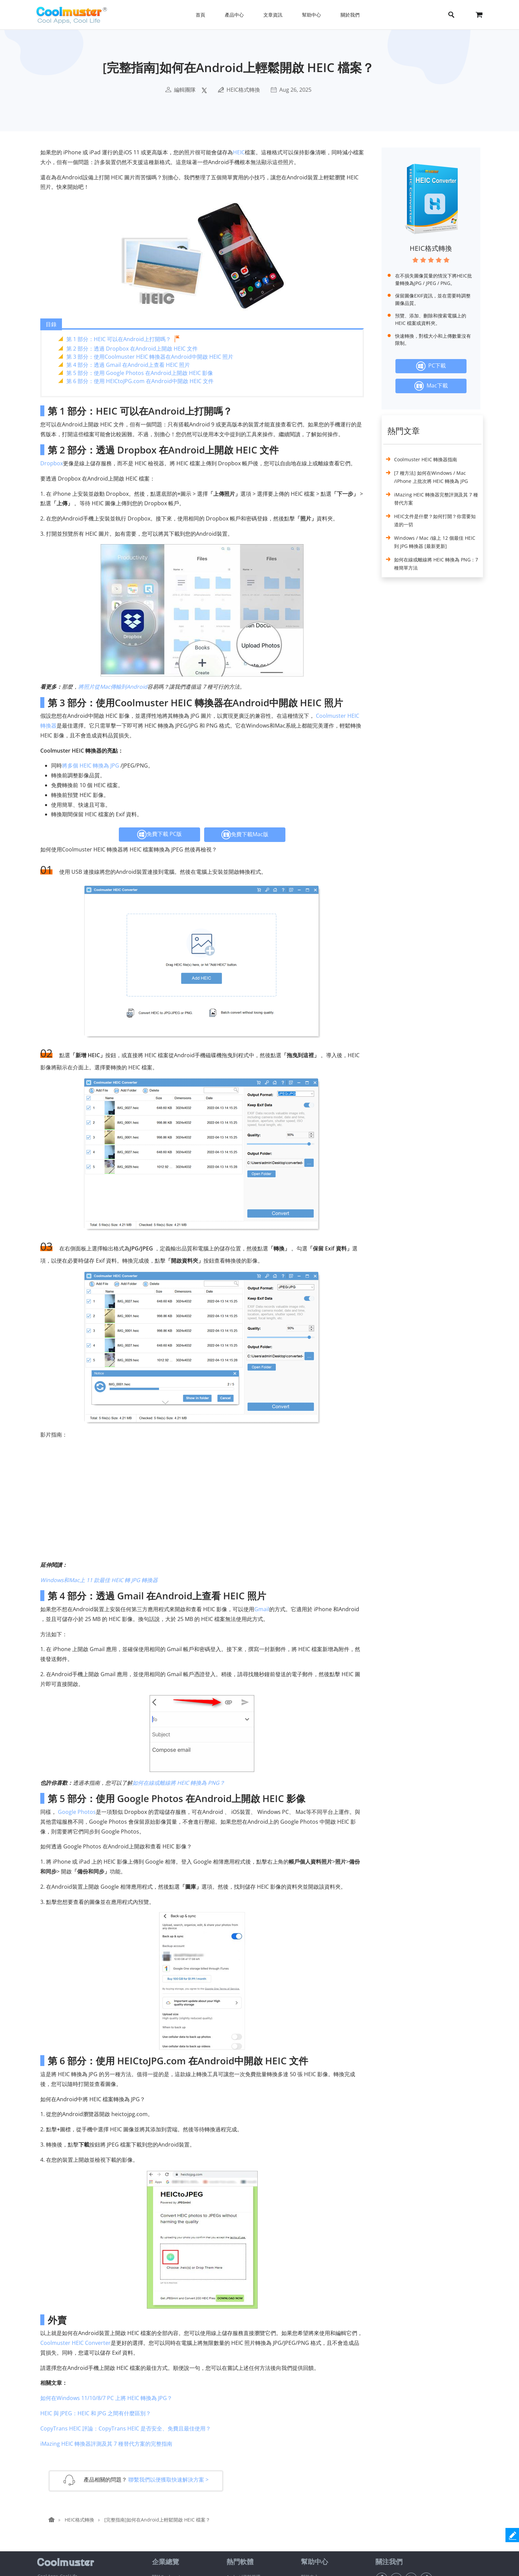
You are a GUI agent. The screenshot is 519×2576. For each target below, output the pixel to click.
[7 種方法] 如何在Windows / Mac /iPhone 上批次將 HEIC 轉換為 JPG (431, 477)
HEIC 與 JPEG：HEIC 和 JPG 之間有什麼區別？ (95, 2413)
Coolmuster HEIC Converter (75, 2343)
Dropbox (51, 463)
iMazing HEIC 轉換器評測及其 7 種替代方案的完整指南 (106, 2443)
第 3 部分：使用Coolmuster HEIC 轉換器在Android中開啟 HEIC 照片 (149, 356)
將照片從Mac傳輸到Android (112, 686)
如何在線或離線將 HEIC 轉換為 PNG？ (178, 1782)
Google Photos (77, 1812)
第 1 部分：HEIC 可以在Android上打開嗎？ (118, 339)
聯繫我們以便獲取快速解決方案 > (168, 2479)
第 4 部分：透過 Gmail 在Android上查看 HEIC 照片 (128, 365)
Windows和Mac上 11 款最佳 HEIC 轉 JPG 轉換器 (99, 1580)
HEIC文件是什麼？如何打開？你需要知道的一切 (435, 520)
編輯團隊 (185, 89)
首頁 (200, 15)
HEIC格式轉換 (243, 89)
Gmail (261, 1609)
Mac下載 (431, 386)
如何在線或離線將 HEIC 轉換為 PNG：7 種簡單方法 (436, 563)
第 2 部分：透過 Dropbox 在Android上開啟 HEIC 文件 (132, 348)
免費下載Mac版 (244, 835)
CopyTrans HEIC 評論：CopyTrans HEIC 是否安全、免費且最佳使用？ (125, 2428)
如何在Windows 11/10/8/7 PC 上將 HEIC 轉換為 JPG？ (106, 2398)
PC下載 (431, 366)
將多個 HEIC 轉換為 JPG (90, 765)
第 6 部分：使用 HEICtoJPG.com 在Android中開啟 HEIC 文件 (140, 381)
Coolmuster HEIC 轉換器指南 (425, 459)
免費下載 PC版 (159, 834)
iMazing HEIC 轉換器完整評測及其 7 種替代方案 (436, 498)
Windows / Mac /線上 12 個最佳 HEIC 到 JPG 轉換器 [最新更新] (434, 542)
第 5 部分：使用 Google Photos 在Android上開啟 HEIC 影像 (139, 373)
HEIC (239, 152)
